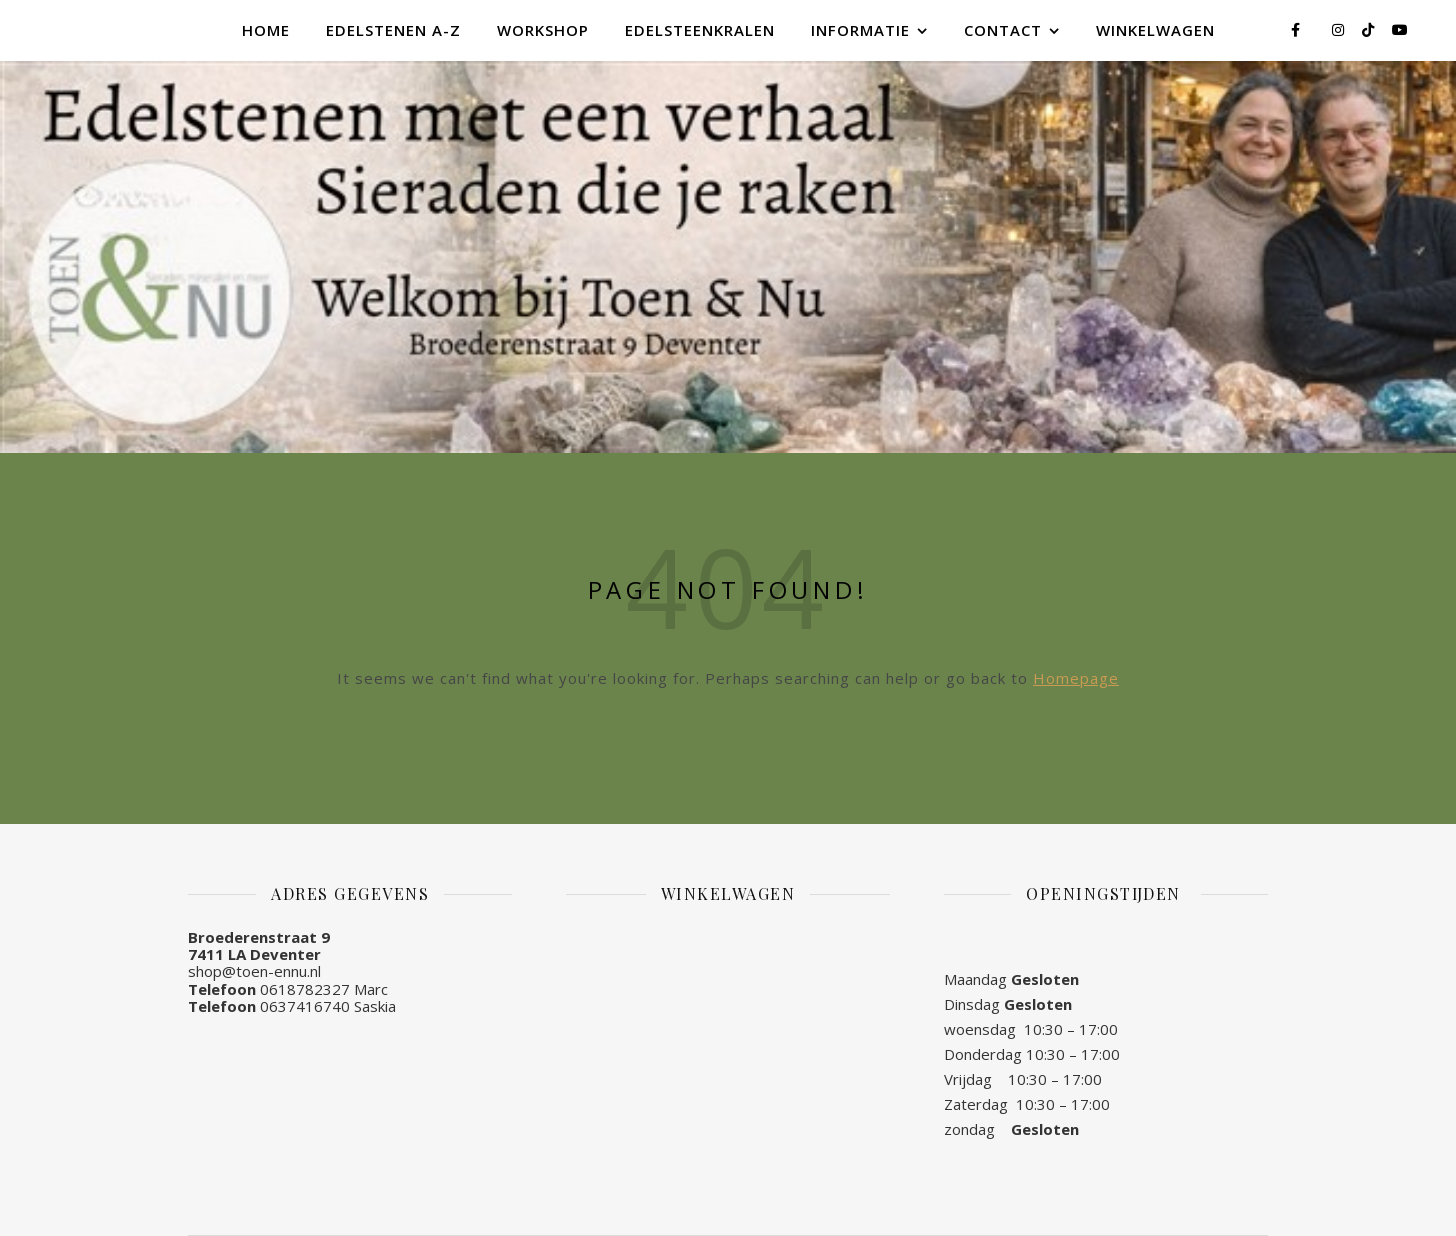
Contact (1003, 30)
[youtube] (1400, 29)
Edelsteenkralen (700, 30)
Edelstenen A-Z (393, 30)
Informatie (860, 30)
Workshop (543, 30)
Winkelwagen (1155, 30)
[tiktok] (1370, 29)
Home (266, 30)
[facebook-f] (1297, 29)
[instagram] (1340, 29)
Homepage (1076, 678)
